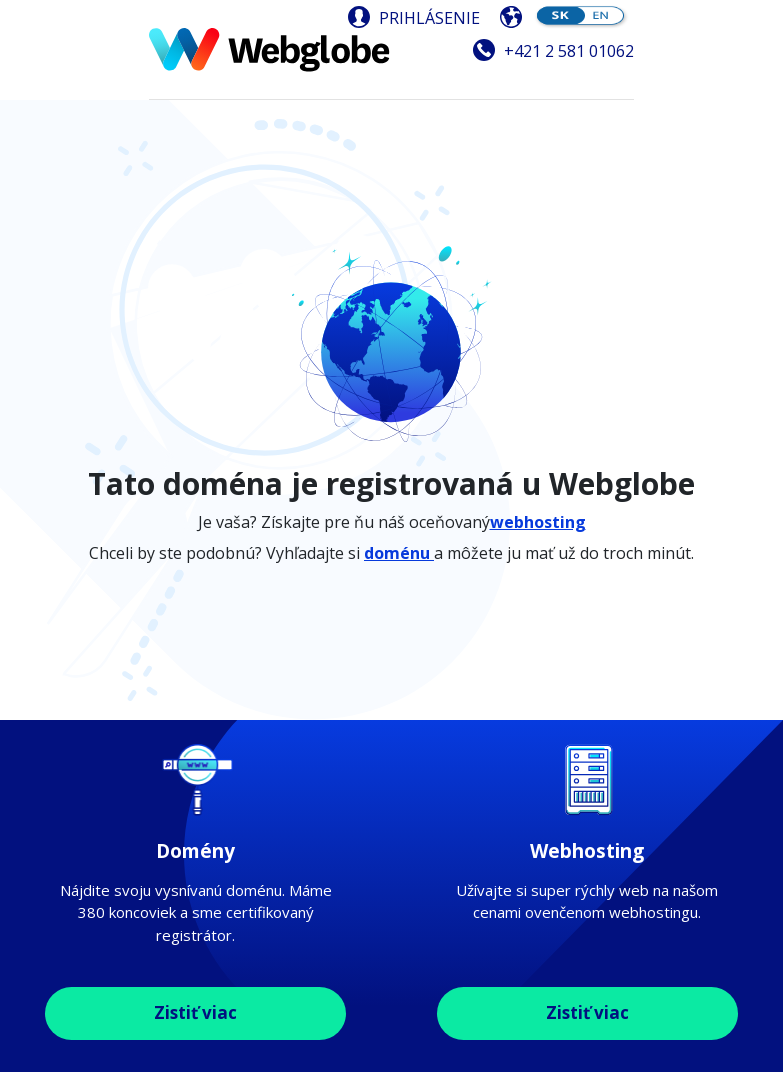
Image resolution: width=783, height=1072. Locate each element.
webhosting (538, 522)
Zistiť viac (195, 1012)
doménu (399, 553)
